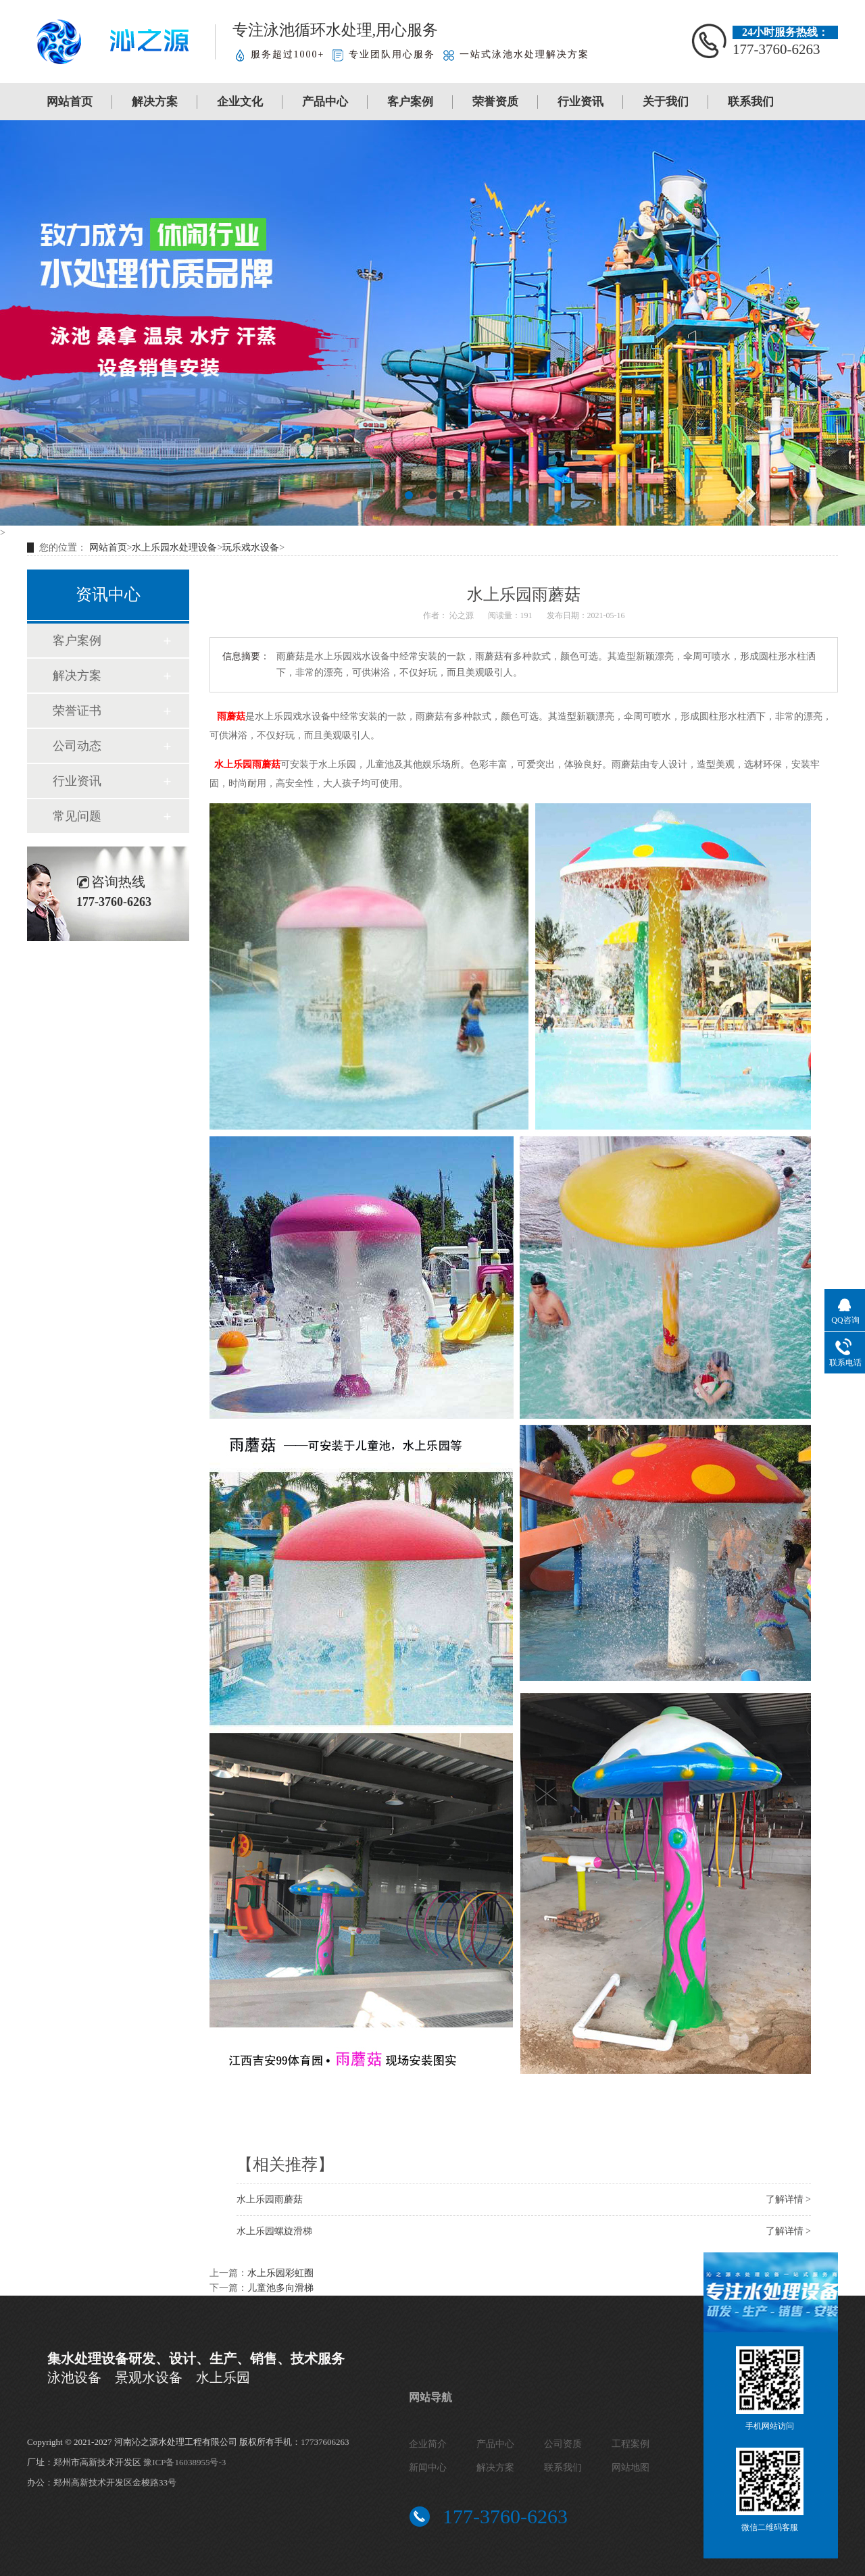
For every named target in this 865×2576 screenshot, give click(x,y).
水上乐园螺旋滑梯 (274, 2231)
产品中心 (325, 101)
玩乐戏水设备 (250, 547)
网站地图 (630, 2468)
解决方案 (155, 101)
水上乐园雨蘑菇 (247, 764)
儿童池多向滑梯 (280, 2288)
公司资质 (563, 2444)
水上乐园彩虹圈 (280, 2273)
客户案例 (410, 101)
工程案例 (630, 2444)
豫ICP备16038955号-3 (184, 2462)
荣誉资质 (495, 101)
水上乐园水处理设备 (174, 547)
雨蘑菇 (231, 716)
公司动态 (77, 746)
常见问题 (77, 816)
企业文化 (240, 101)
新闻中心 (428, 2468)
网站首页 (70, 101)
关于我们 (666, 101)
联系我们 (751, 101)
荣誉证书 (77, 710)
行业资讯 (580, 101)
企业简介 (428, 2444)
